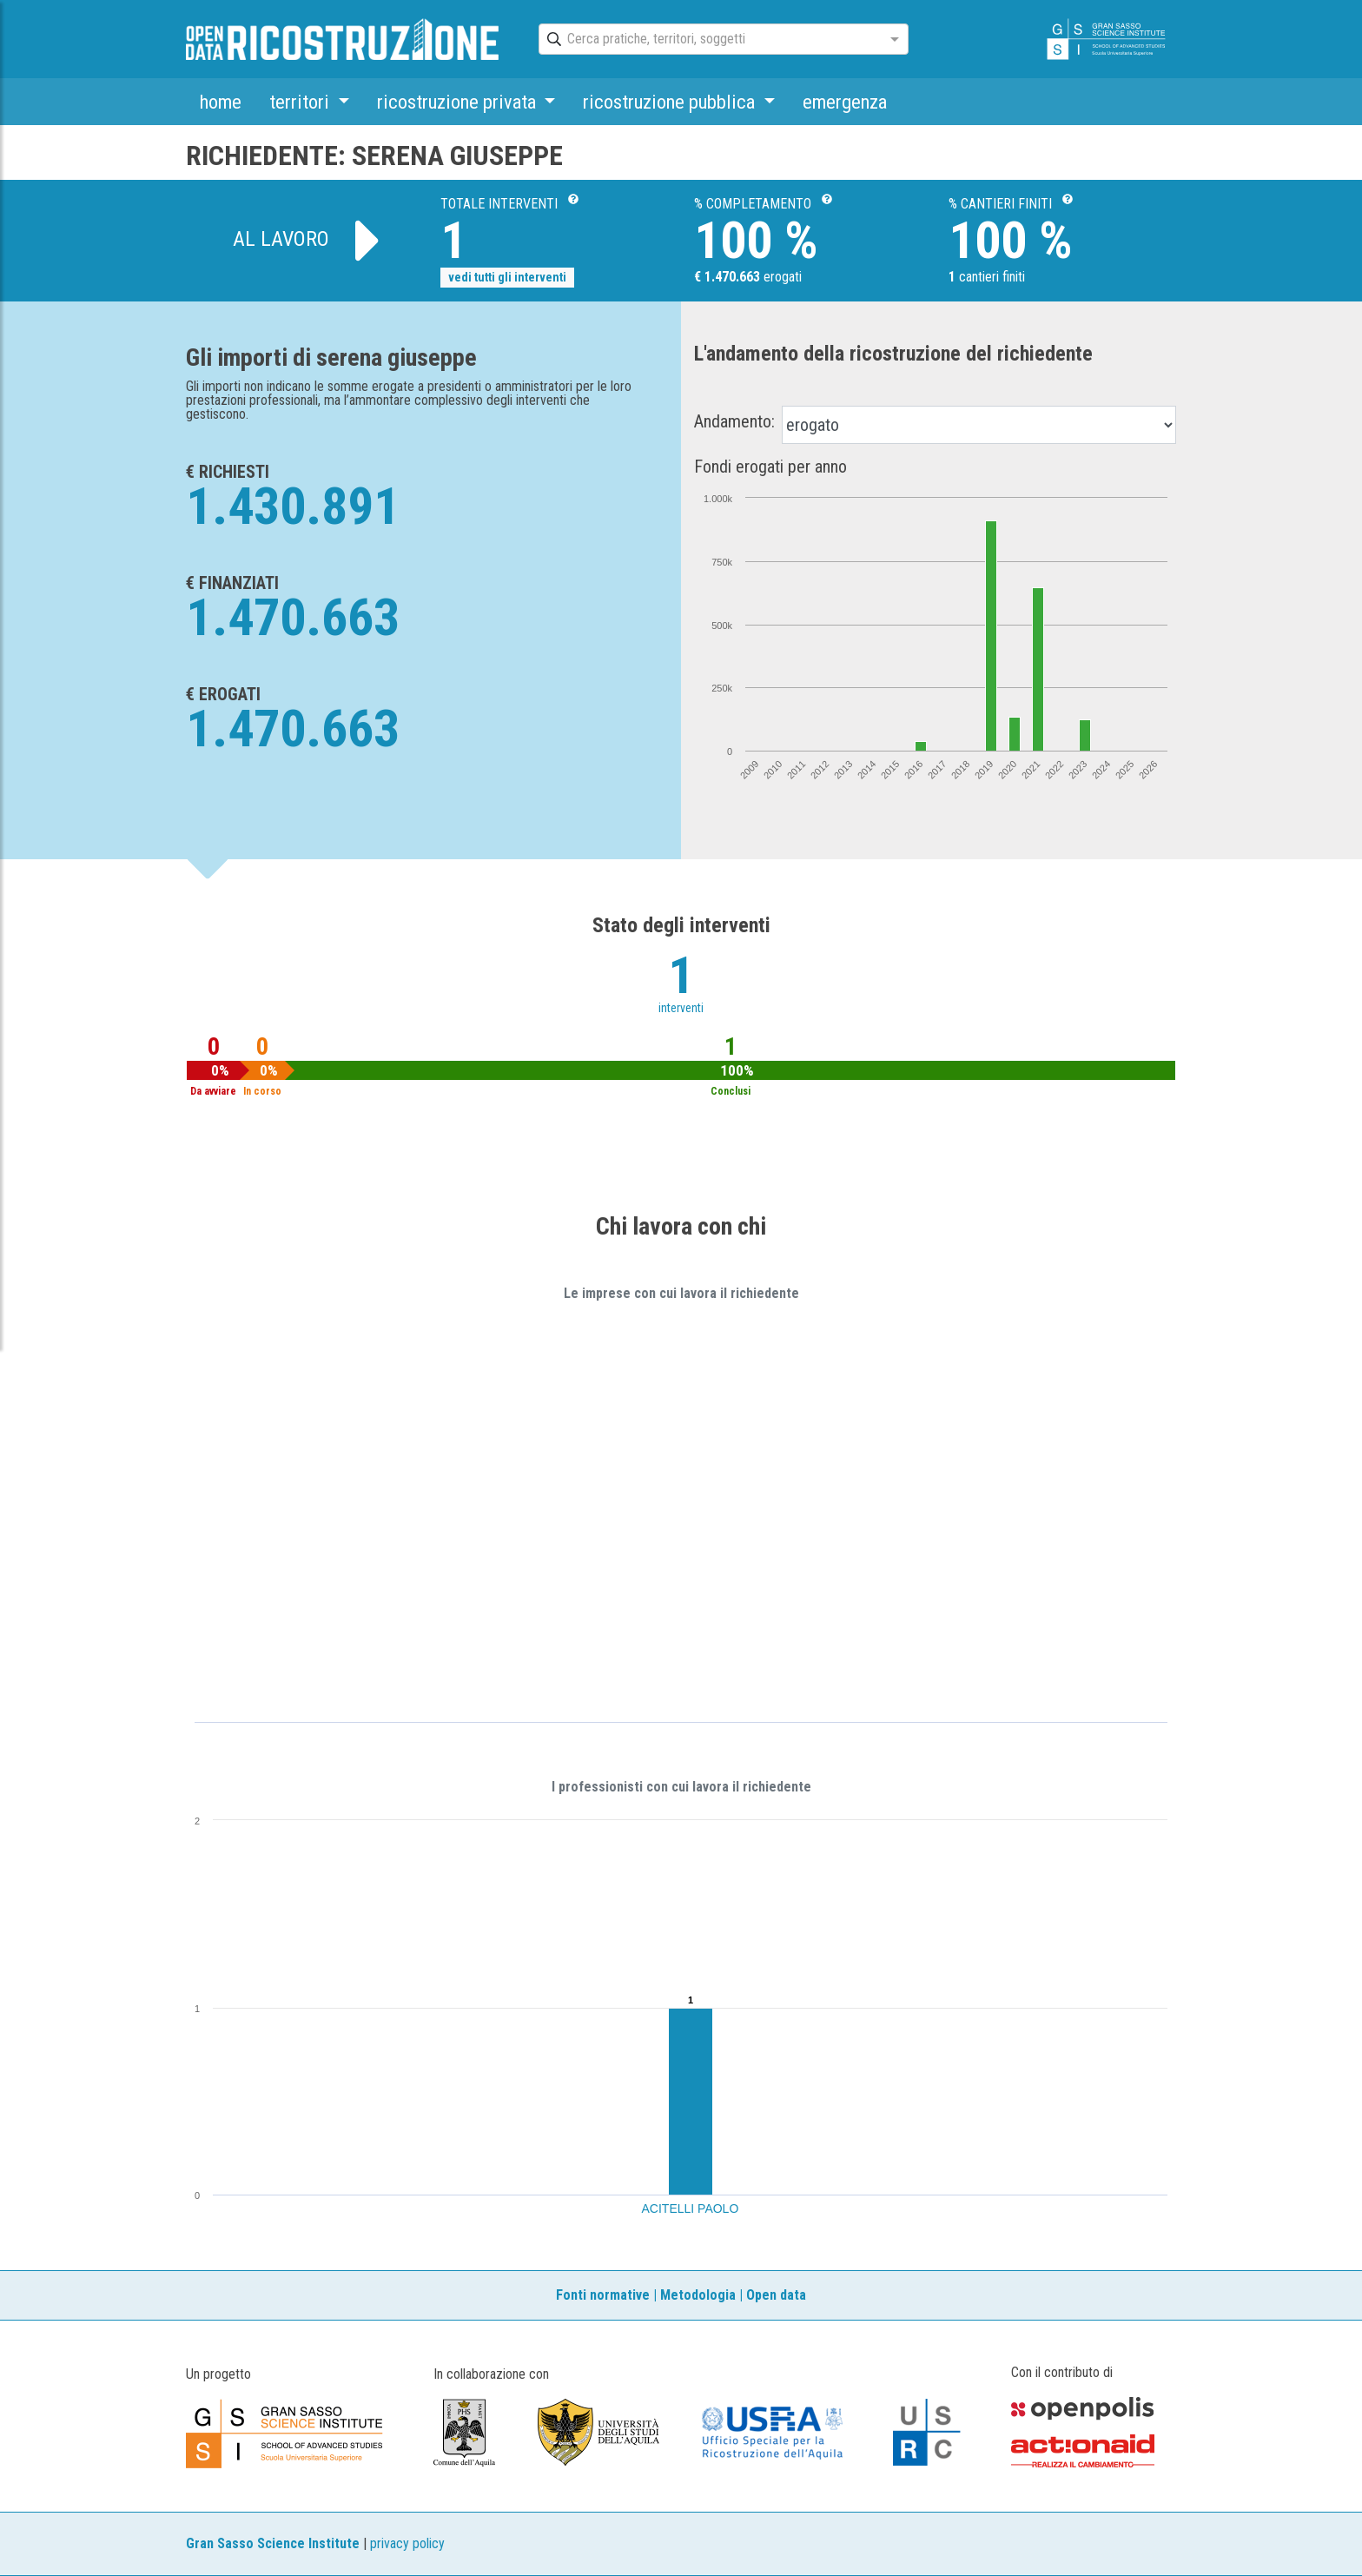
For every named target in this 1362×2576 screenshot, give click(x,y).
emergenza (845, 101)
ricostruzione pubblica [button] (671, 101)
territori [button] (301, 101)
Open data (776, 2295)
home (220, 101)
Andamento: (734, 421)
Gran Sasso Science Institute (273, 2543)
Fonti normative (603, 2295)
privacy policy (407, 2543)
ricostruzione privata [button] (458, 101)
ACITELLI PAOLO (690, 2208)
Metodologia (698, 2295)
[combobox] (708, 40)
